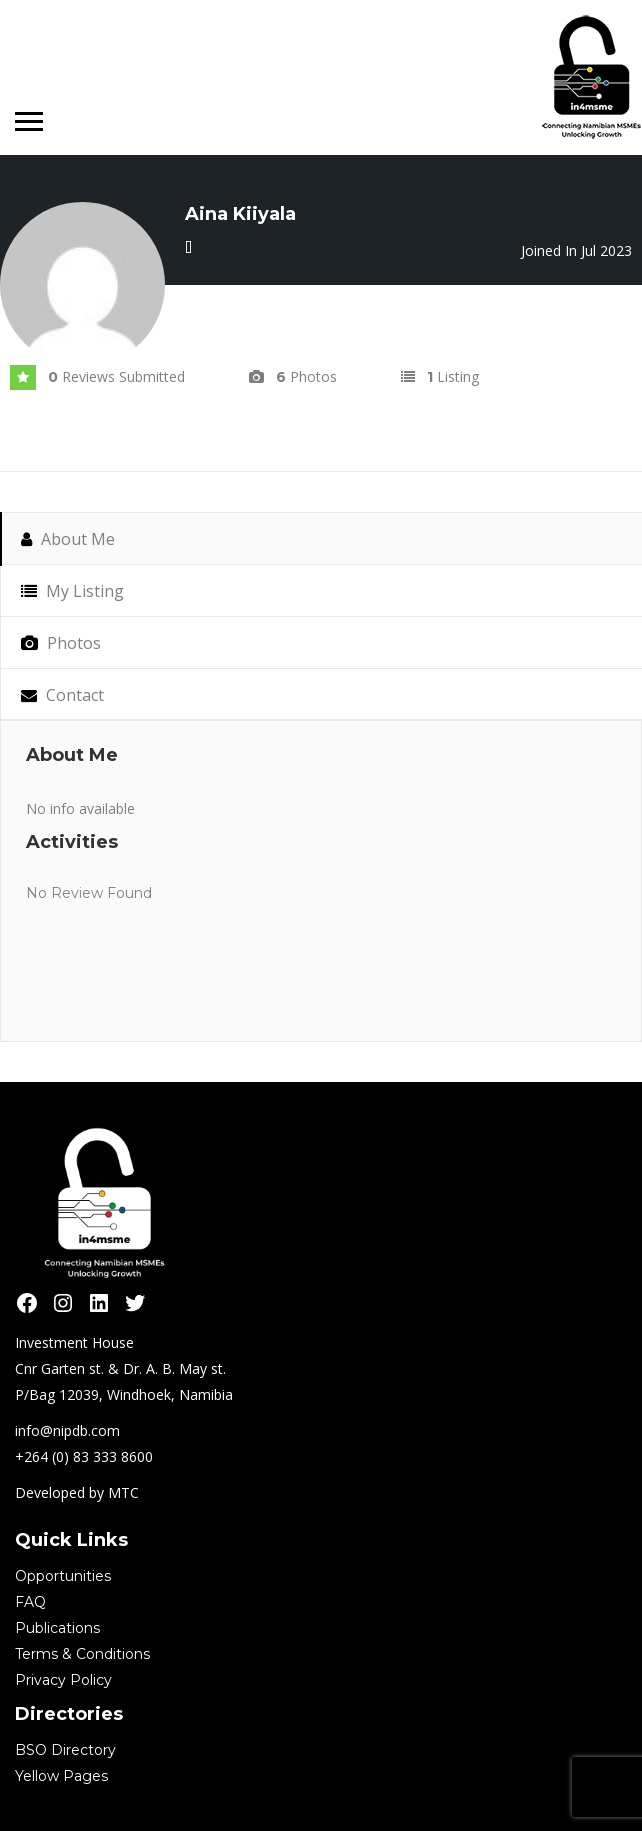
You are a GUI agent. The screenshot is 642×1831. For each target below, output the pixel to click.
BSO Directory (65, 1750)
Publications (57, 1628)
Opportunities (63, 1576)
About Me (68, 539)
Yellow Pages (61, 1776)
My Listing (72, 591)
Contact (62, 695)
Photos (61, 643)
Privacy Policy (63, 1680)
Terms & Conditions (82, 1654)
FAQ (30, 1602)
